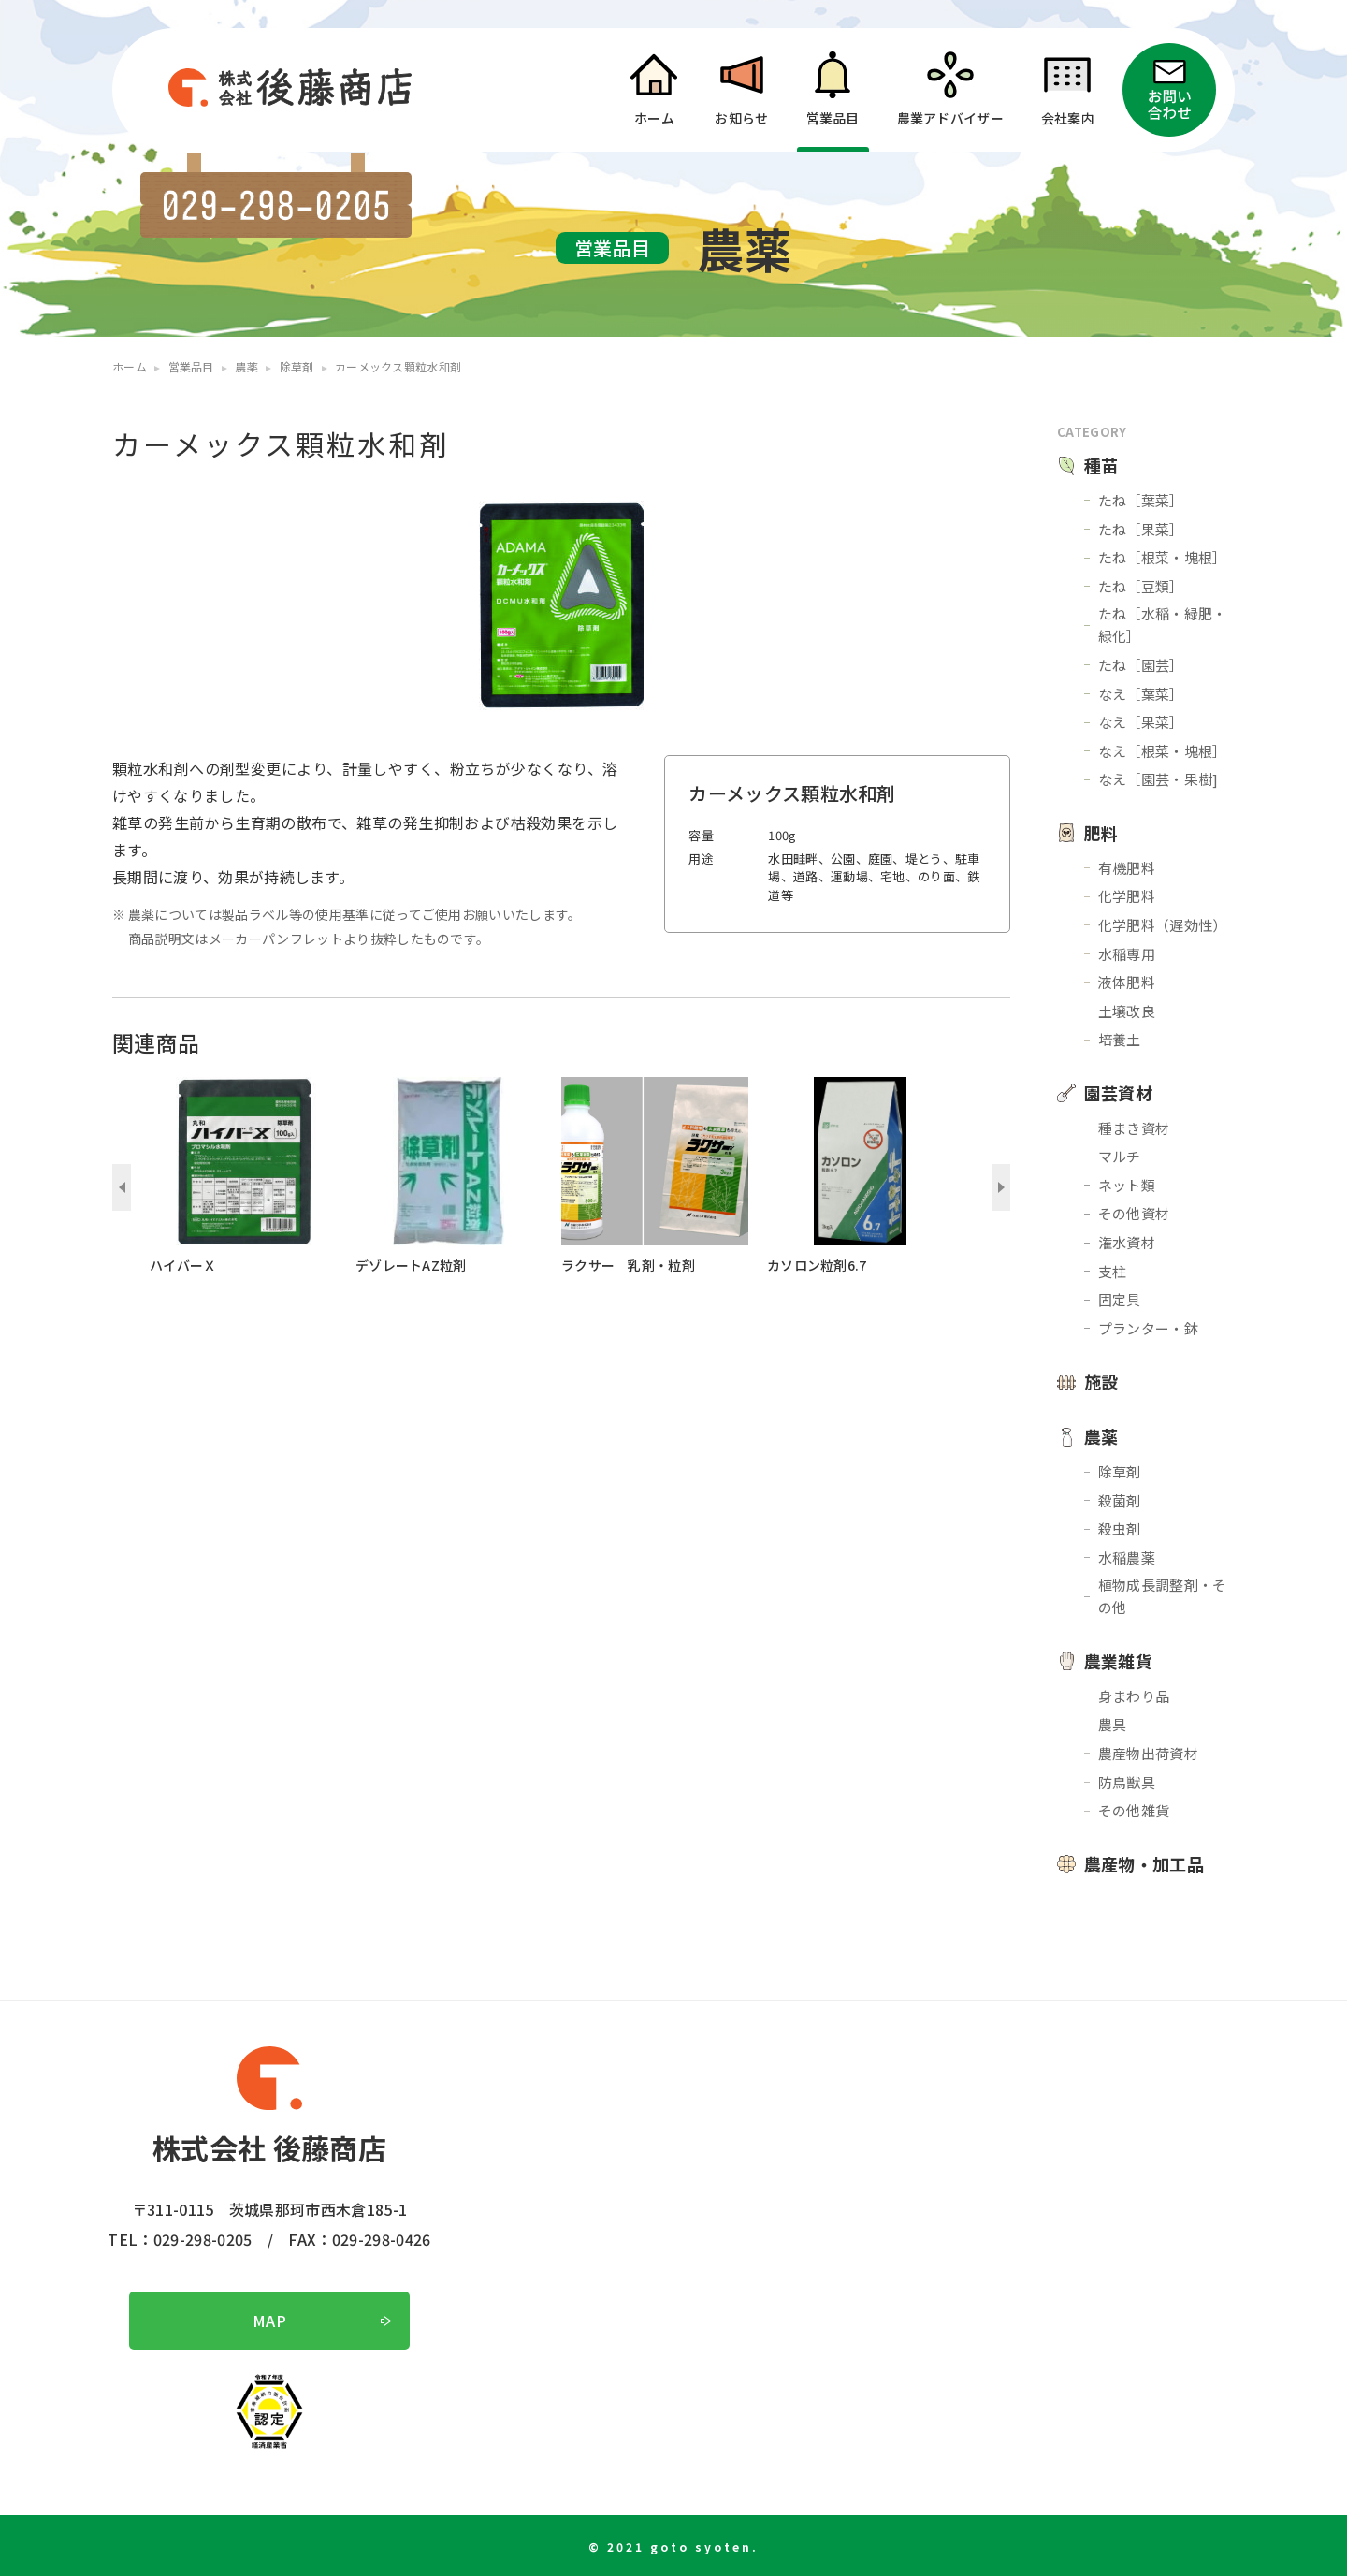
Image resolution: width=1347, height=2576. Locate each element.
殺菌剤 (1119, 1500)
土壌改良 (1126, 1011)
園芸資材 (1118, 1093)
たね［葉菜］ (1141, 500)
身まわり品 (1134, 1696)
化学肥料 (1126, 896)
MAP (269, 2320)
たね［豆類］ (1141, 586)
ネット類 (1126, 1185)
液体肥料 (1126, 982)
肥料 (1101, 833)
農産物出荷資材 (1148, 1753)
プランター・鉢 (1148, 1328)
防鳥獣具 (1126, 1782)
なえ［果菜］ (1141, 722)
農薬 (1101, 1436)
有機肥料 (1126, 868)
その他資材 (1134, 1213)
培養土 (1119, 1039)
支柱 (1112, 1271)
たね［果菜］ (1141, 529)
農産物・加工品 (1144, 1864)
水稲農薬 (1126, 1557)
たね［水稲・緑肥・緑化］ (1162, 625)
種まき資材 (1134, 1128)
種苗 (1101, 465)
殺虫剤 (1119, 1528)
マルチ (1119, 1156)
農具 (1112, 1724)
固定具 (1119, 1299)
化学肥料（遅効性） (1162, 925)
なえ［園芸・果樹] (1158, 779)
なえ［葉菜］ (1141, 694)
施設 (1101, 1381)
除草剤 (1119, 1471)
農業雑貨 (1118, 1661)
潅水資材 (1126, 1242)
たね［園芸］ (1141, 665)
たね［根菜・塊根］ (1162, 557)
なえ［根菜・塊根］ (1162, 751)
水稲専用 (1126, 954)
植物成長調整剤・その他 (1162, 1596)
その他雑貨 (1134, 1810)
